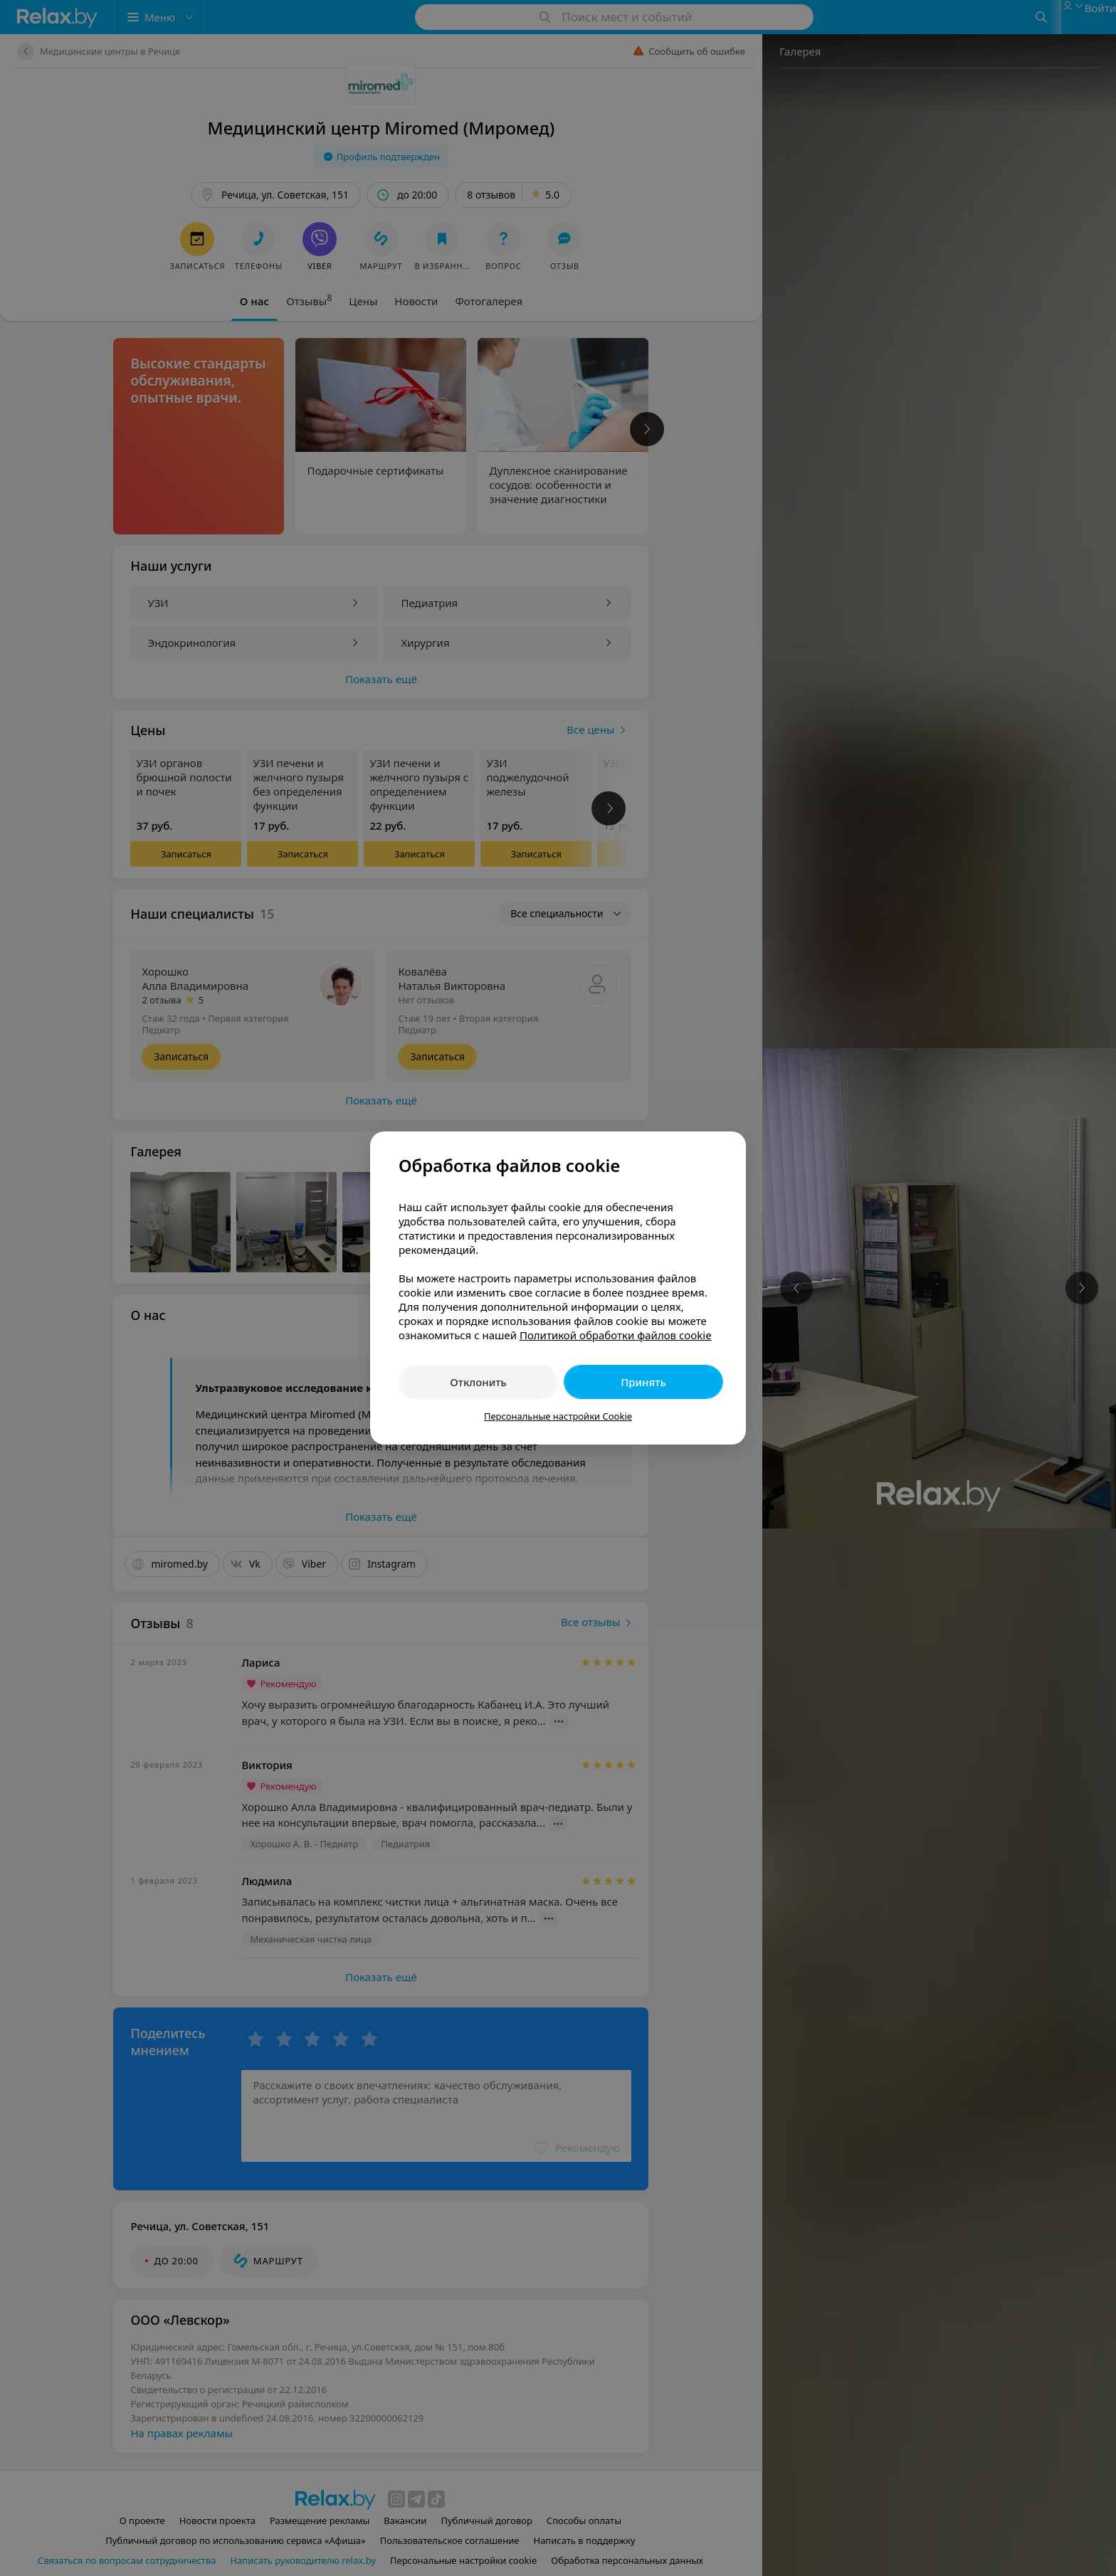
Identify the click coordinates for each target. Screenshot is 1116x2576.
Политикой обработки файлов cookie (616, 1335)
